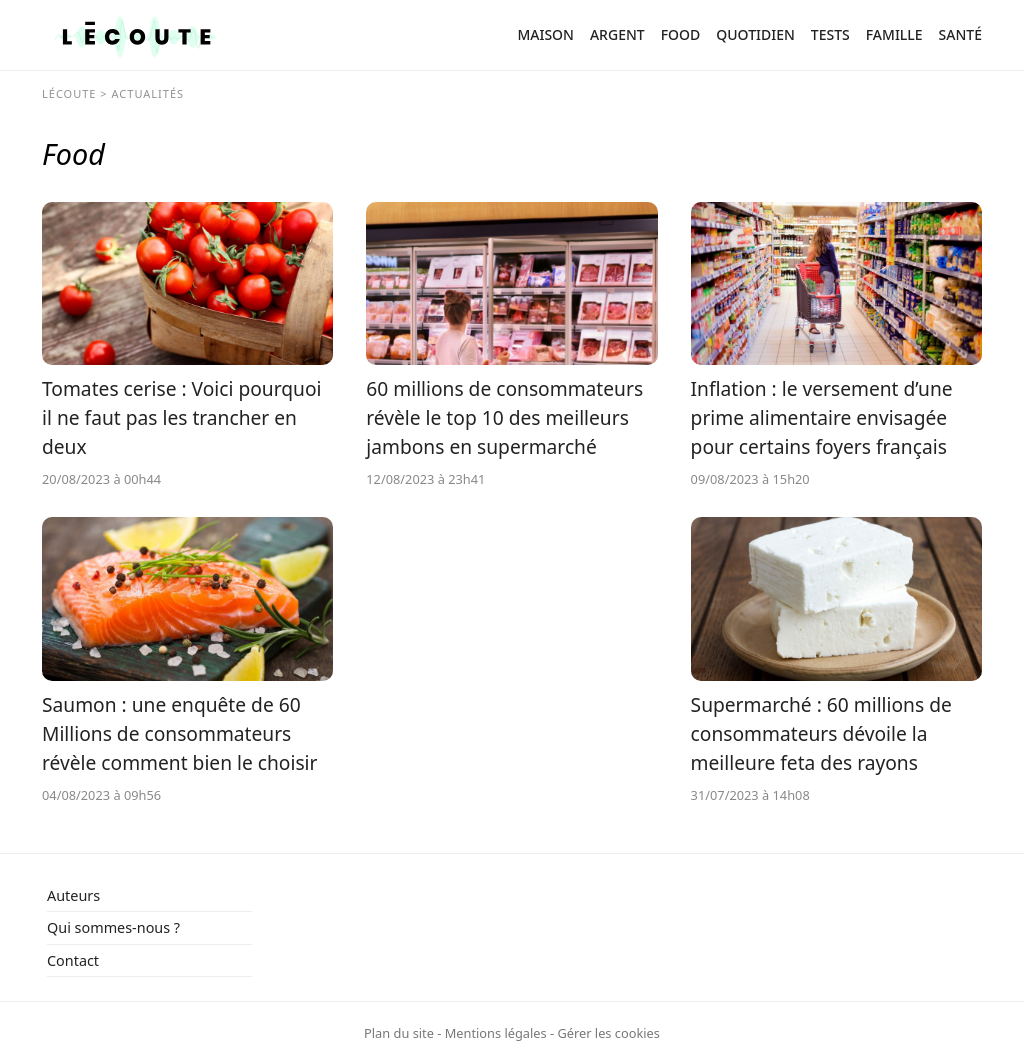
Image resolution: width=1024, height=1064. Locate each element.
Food (681, 34)
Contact (73, 960)
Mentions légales (496, 1033)
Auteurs (73, 895)
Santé (960, 34)
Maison (545, 34)
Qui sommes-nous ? (113, 927)
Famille (894, 34)
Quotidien (755, 34)
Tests (830, 34)
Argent (617, 34)
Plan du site (399, 1033)
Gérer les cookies (608, 1033)
